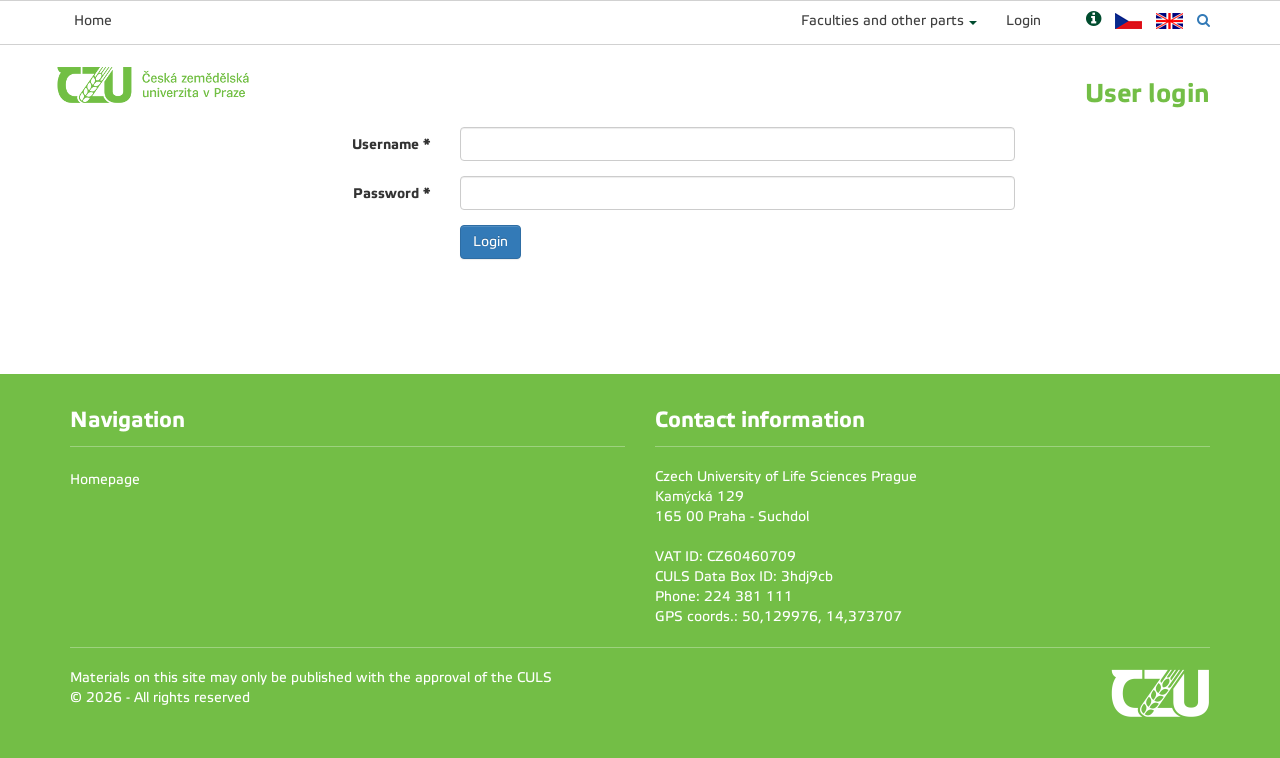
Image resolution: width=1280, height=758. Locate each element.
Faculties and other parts (882, 20)
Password (391, 193)
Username (391, 144)
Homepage (105, 479)
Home (93, 20)
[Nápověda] (1093, 20)
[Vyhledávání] (1203, 20)
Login (1023, 20)
